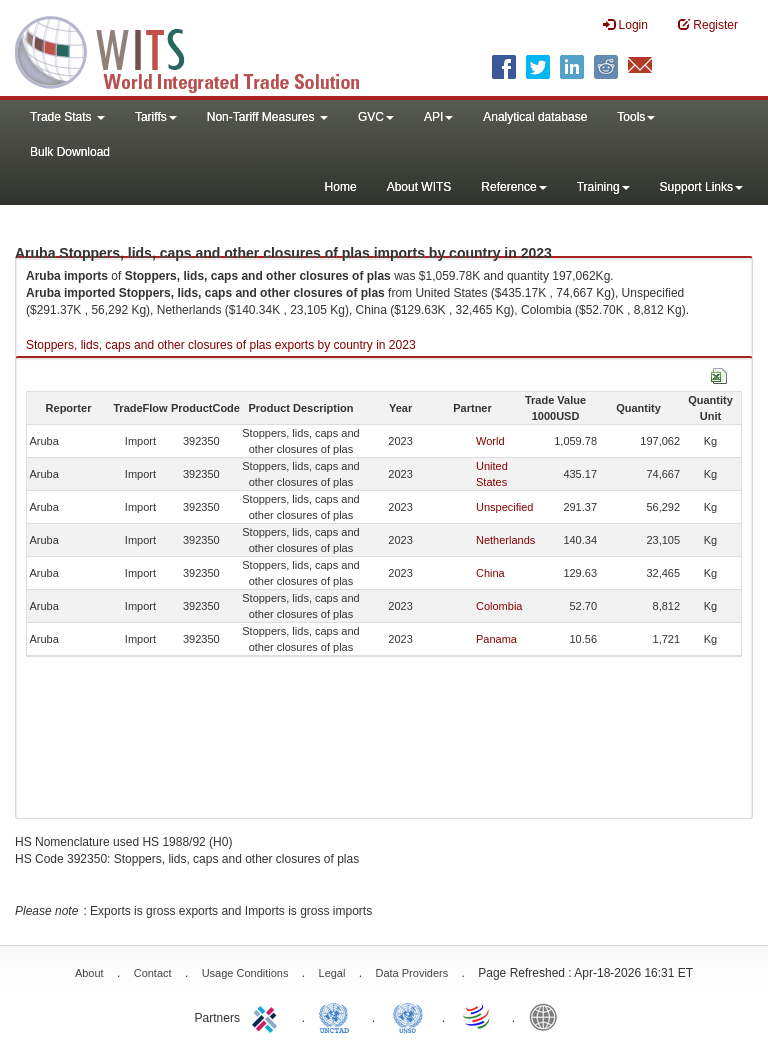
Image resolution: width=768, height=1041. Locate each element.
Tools (636, 117)
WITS (200, 50)
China (490, 573)
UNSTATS (408, 1016)
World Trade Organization (478, 1016)
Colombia (499, 606)
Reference (513, 187)
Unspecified (504, 507)
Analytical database (535, 117)
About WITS (419, 187)
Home (341, 187)
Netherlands (505, 540)
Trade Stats (67, 117)
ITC (268, 1016)
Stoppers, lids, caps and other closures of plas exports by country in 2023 (221, 345)
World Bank (548, 1016)
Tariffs (156, 117)
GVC (376, 117)
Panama (496, 639)
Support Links (701, 187)
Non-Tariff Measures (267, 117)
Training (603, 187)
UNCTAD (338, 1016)
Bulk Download (70, 152)
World (490, 441)
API (438, 117)
